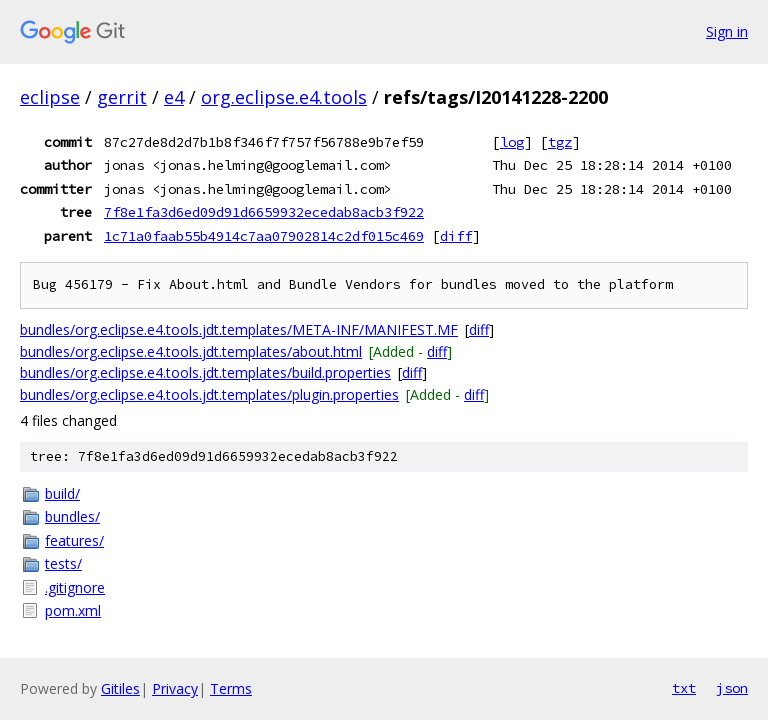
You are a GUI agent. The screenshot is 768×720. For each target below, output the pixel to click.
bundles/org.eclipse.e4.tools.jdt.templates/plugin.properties (209, 394)
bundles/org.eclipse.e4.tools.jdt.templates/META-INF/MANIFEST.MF (239, 329)
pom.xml (73, 610)
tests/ (63, 563)
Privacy (175, 688)
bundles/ (72, 516)
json (732, 688)
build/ (62, 493)
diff (456, 236)
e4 (174, 97)
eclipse (50, 97)
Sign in (727, 31)
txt (684, 688)
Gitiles (120, 688)
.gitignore (75, 587)
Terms (231, 688)
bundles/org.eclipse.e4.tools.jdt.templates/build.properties (205, 372)
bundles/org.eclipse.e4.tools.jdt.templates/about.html (191, 351)
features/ (74, 540)
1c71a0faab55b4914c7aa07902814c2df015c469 (264, 236)
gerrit (122, 97)
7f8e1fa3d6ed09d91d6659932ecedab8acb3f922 (264, 212)
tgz (560, 142)
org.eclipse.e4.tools (284, 97)
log (512, 142)
